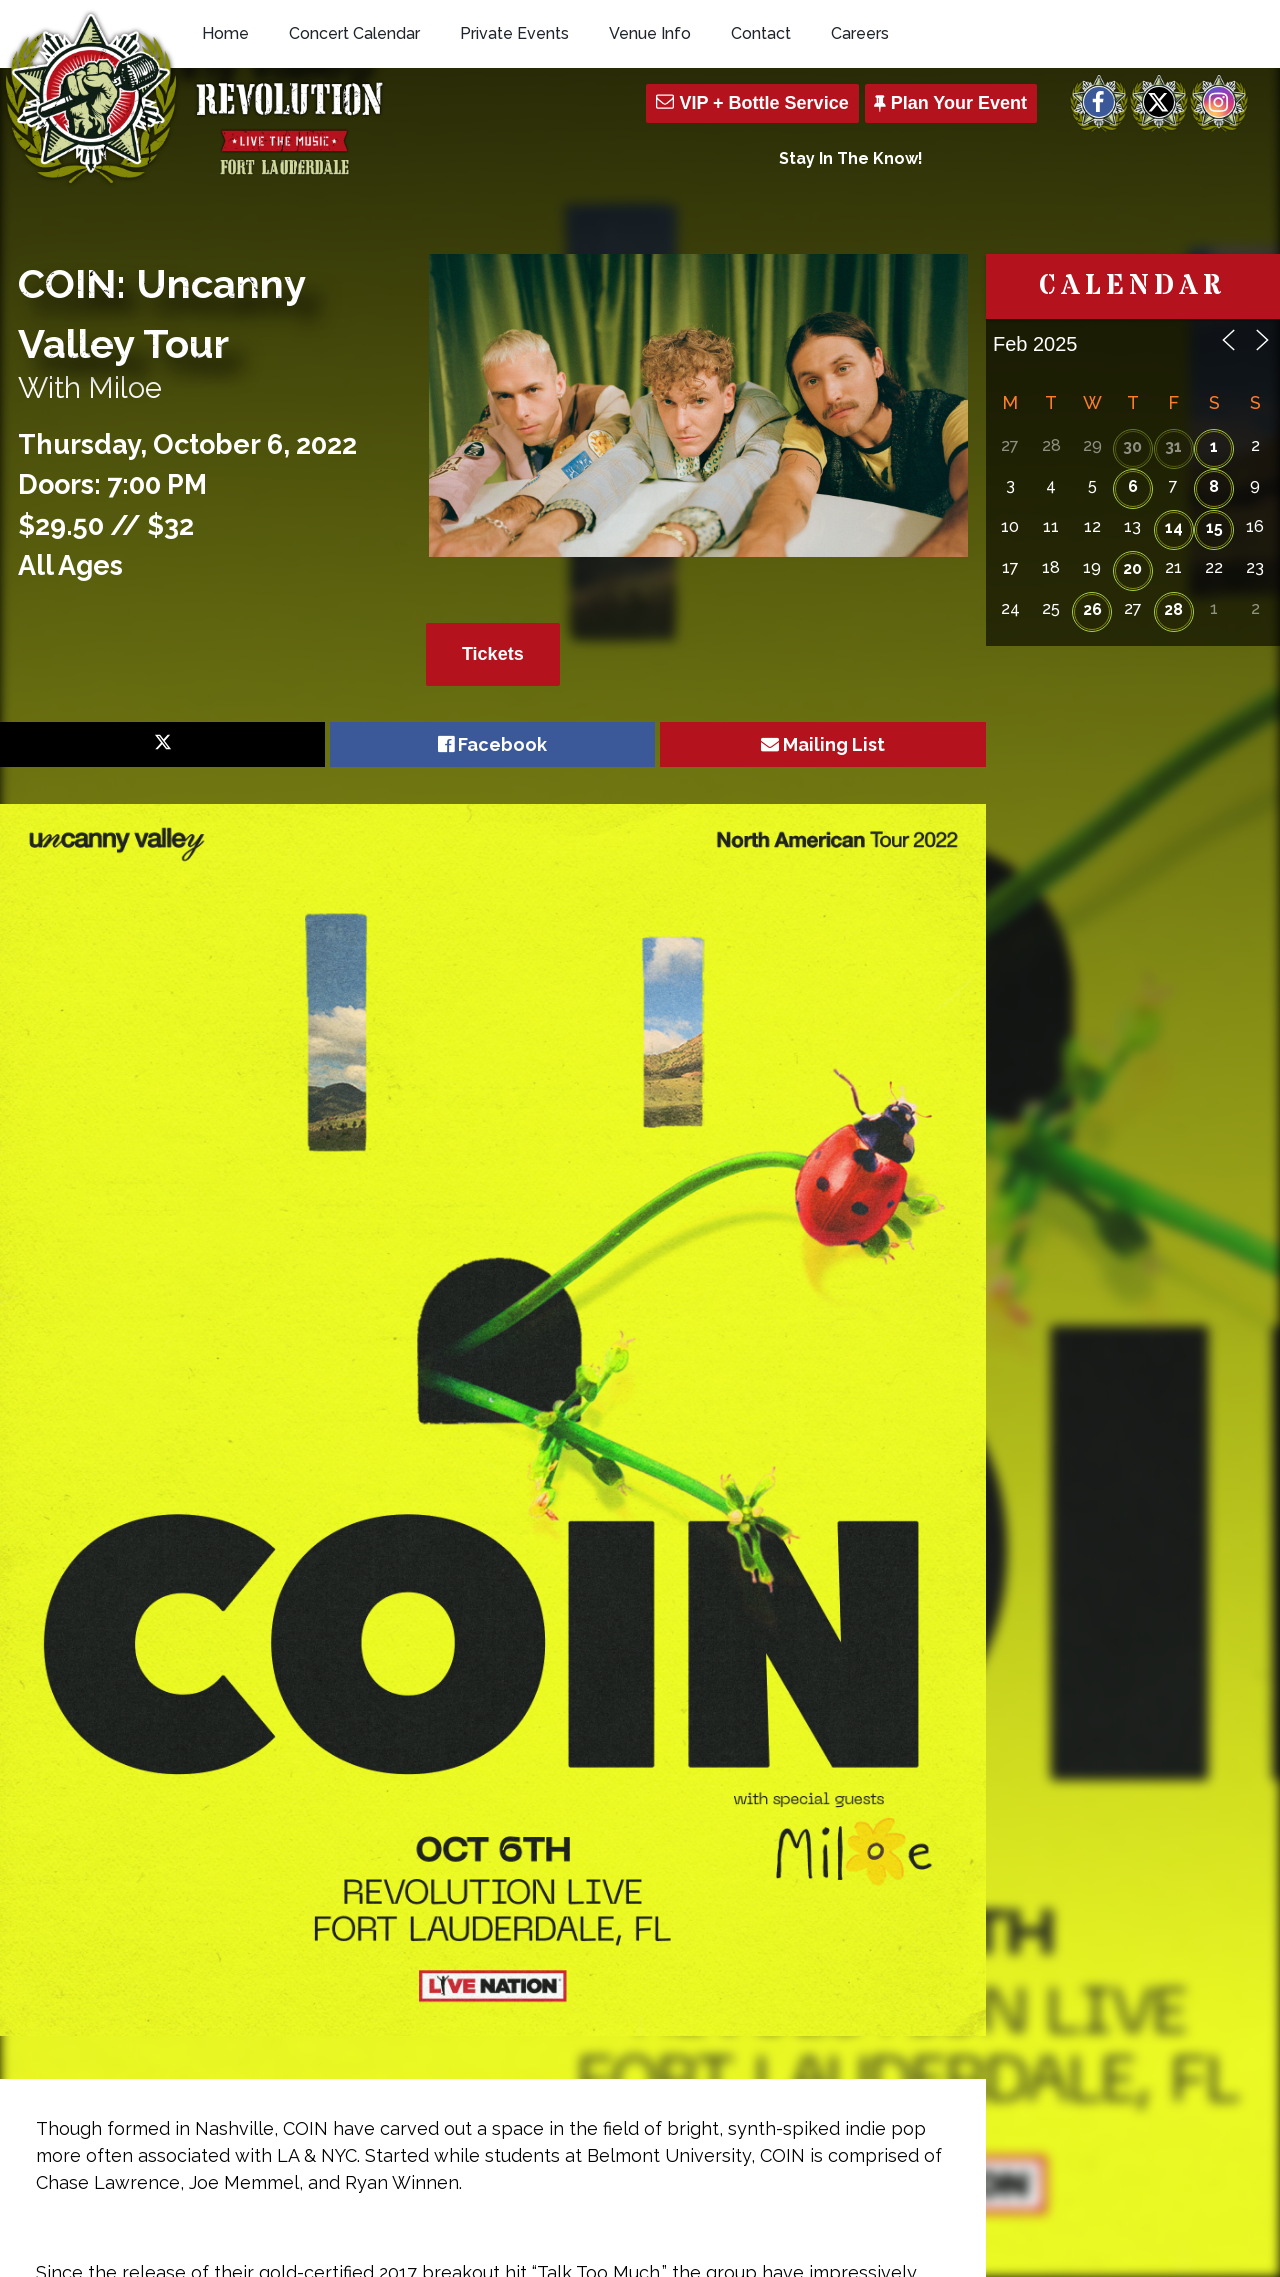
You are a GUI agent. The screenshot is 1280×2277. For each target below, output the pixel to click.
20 (1132, 568)
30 (1132, 446)
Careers (860, 33)
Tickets (493, 654)
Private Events (514, 33)
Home (225, 33)
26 (1092, 609)
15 (1214, 527)
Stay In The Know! (851, 158)
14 (1174, 527)
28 (1173, 609)
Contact (761, 33)
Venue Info (650, 33)
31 (1173, 446)
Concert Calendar (354, 33)
